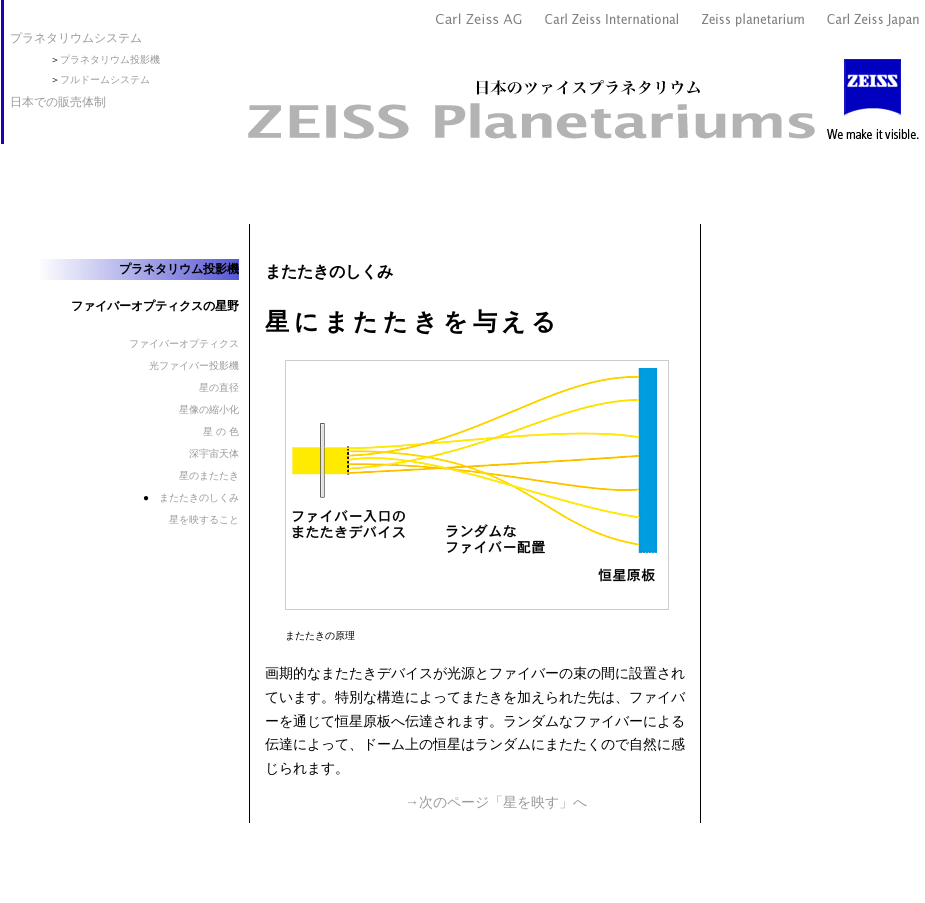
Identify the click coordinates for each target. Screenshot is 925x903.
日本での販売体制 (58, 102)
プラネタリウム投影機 (110, 59)
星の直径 (219, 387)
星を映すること (204, 519)
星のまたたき (209, 475)
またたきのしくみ (199, 497)
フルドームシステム (105, 79)
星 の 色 (221, 431)
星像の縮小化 (209, 409)
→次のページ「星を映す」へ (496, 802)
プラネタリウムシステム (76, 38)
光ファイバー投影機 (194, 365)
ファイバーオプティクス (184, 343)
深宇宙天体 (214, 453)
